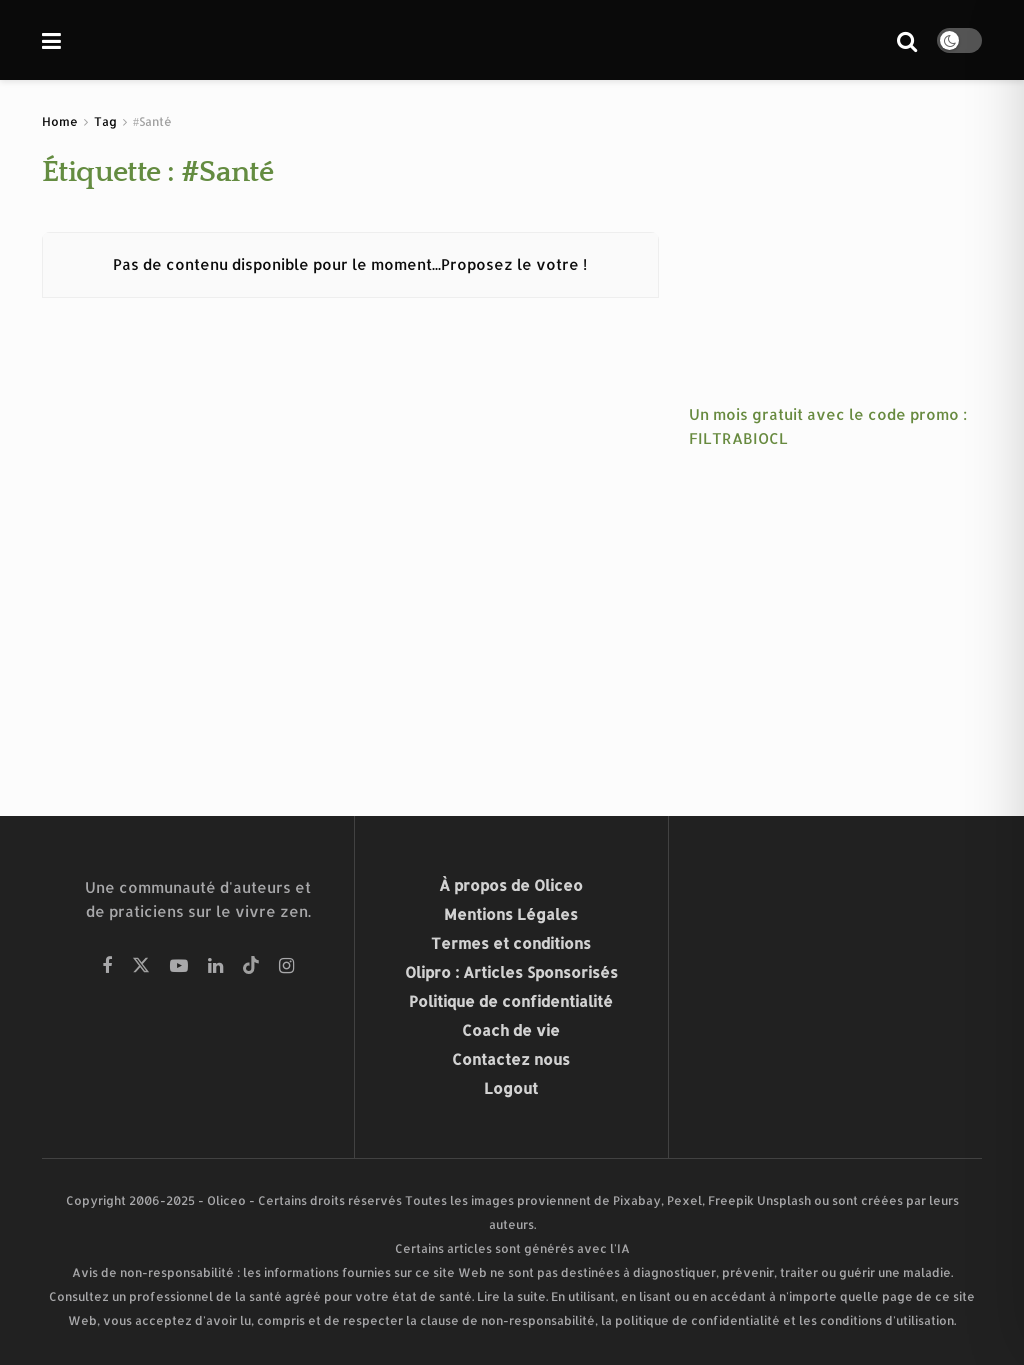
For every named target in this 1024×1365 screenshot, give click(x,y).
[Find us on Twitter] (141, 966)
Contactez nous (511, 1059)
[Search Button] (907, 40)
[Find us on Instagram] (286, 966)
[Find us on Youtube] (179, 966)
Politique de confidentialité (511, 1001)
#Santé (152, 121)
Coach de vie (511, 1030)
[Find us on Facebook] (107, 966)
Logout (511, 1088)
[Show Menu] (51, 40)
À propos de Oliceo (511, 885)
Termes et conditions (511, 943)
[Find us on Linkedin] (215, 966)
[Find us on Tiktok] (251, 966)
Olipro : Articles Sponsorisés (511, 972)
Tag (105, 121)
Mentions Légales (511, 914)
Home (60, 121)
